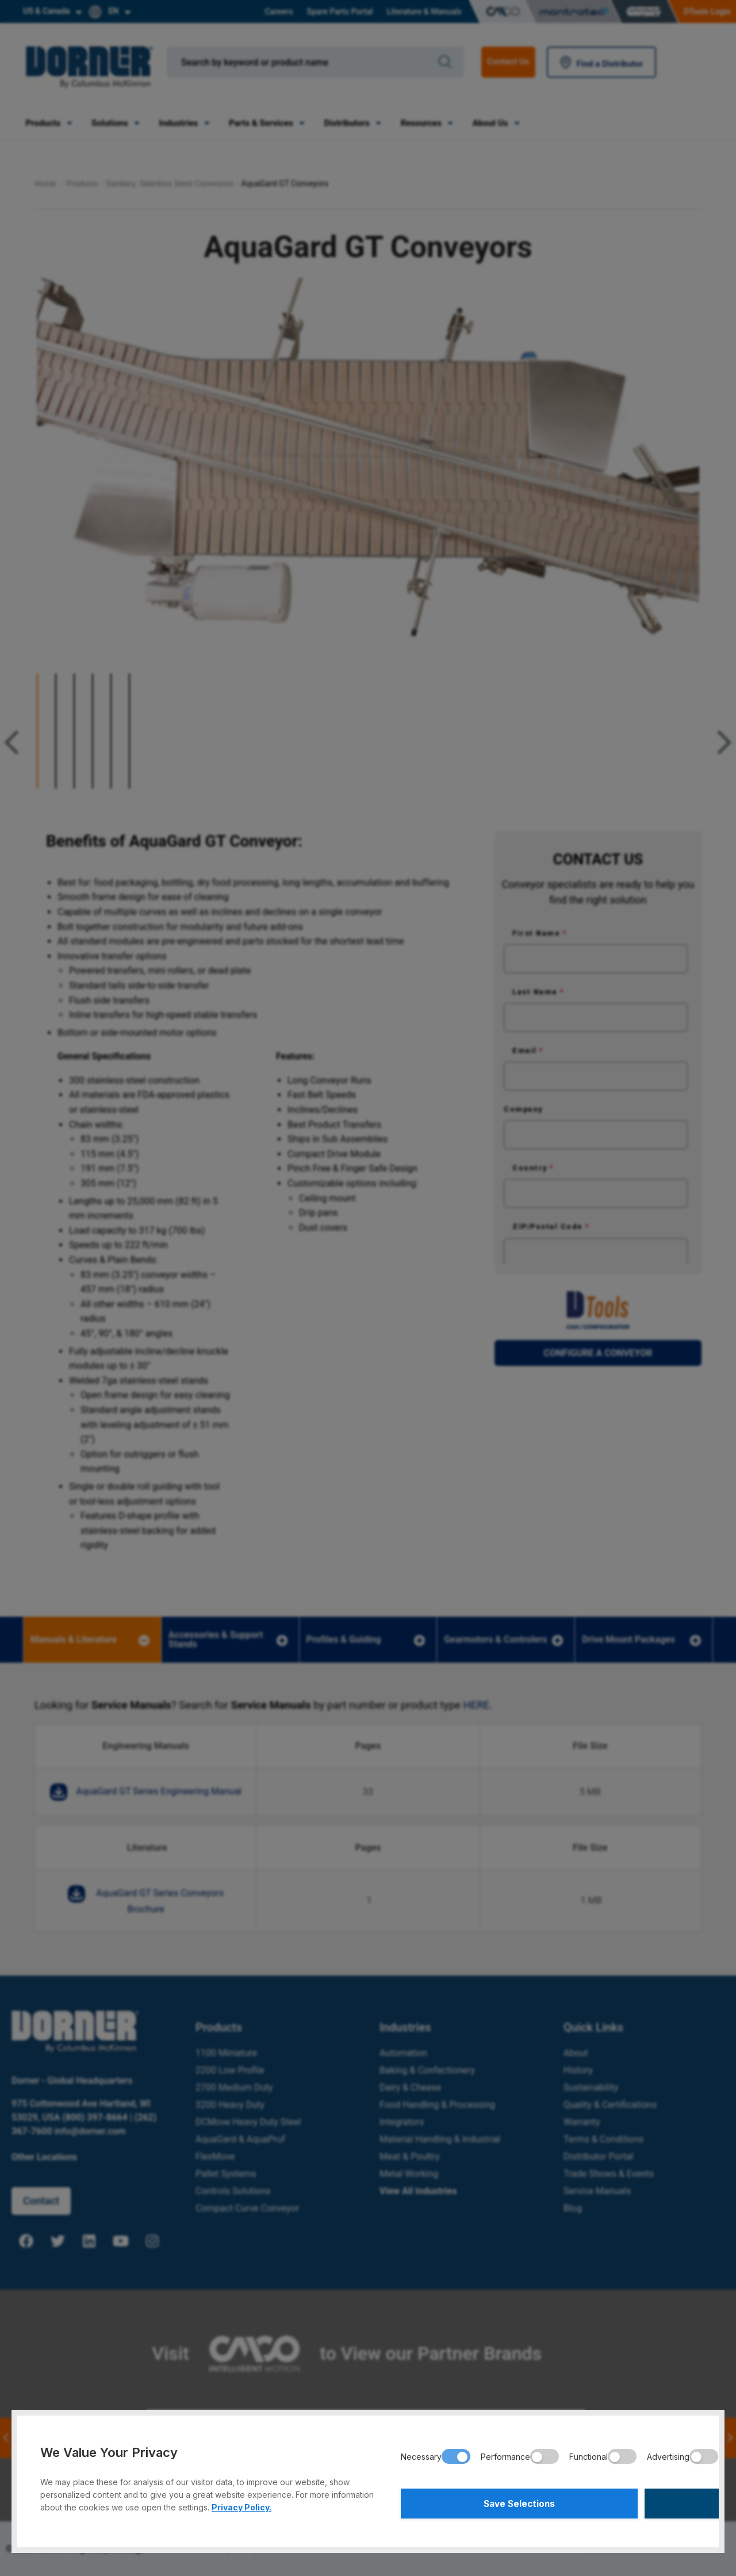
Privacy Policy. (241, 2504)
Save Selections (472, 2502)
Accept (624, 2502)
